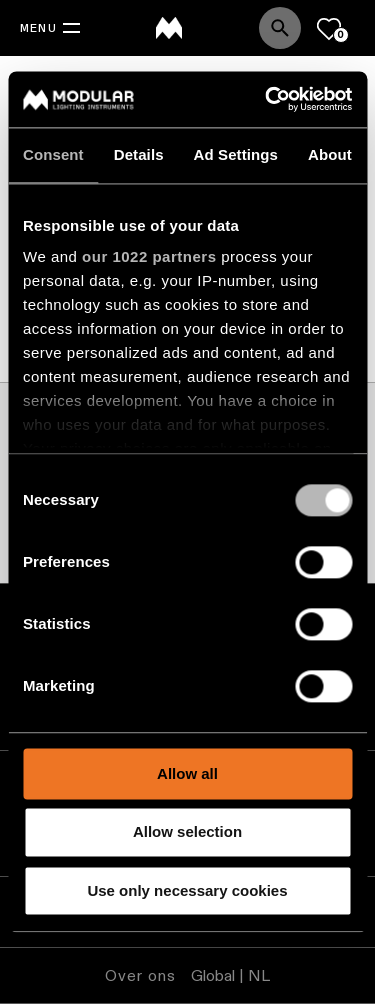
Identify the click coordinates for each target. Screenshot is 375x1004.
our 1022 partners (149, 256)
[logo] (169, 28)
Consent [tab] (53, 154)
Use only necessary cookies (187, 890)
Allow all (187, 773)
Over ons (140, 975)
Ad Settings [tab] (236, 154)
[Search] (280, 28)
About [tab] (330, 154)
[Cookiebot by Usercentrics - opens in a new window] (267, 99)
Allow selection (187, 832)
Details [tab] (139, 154)
